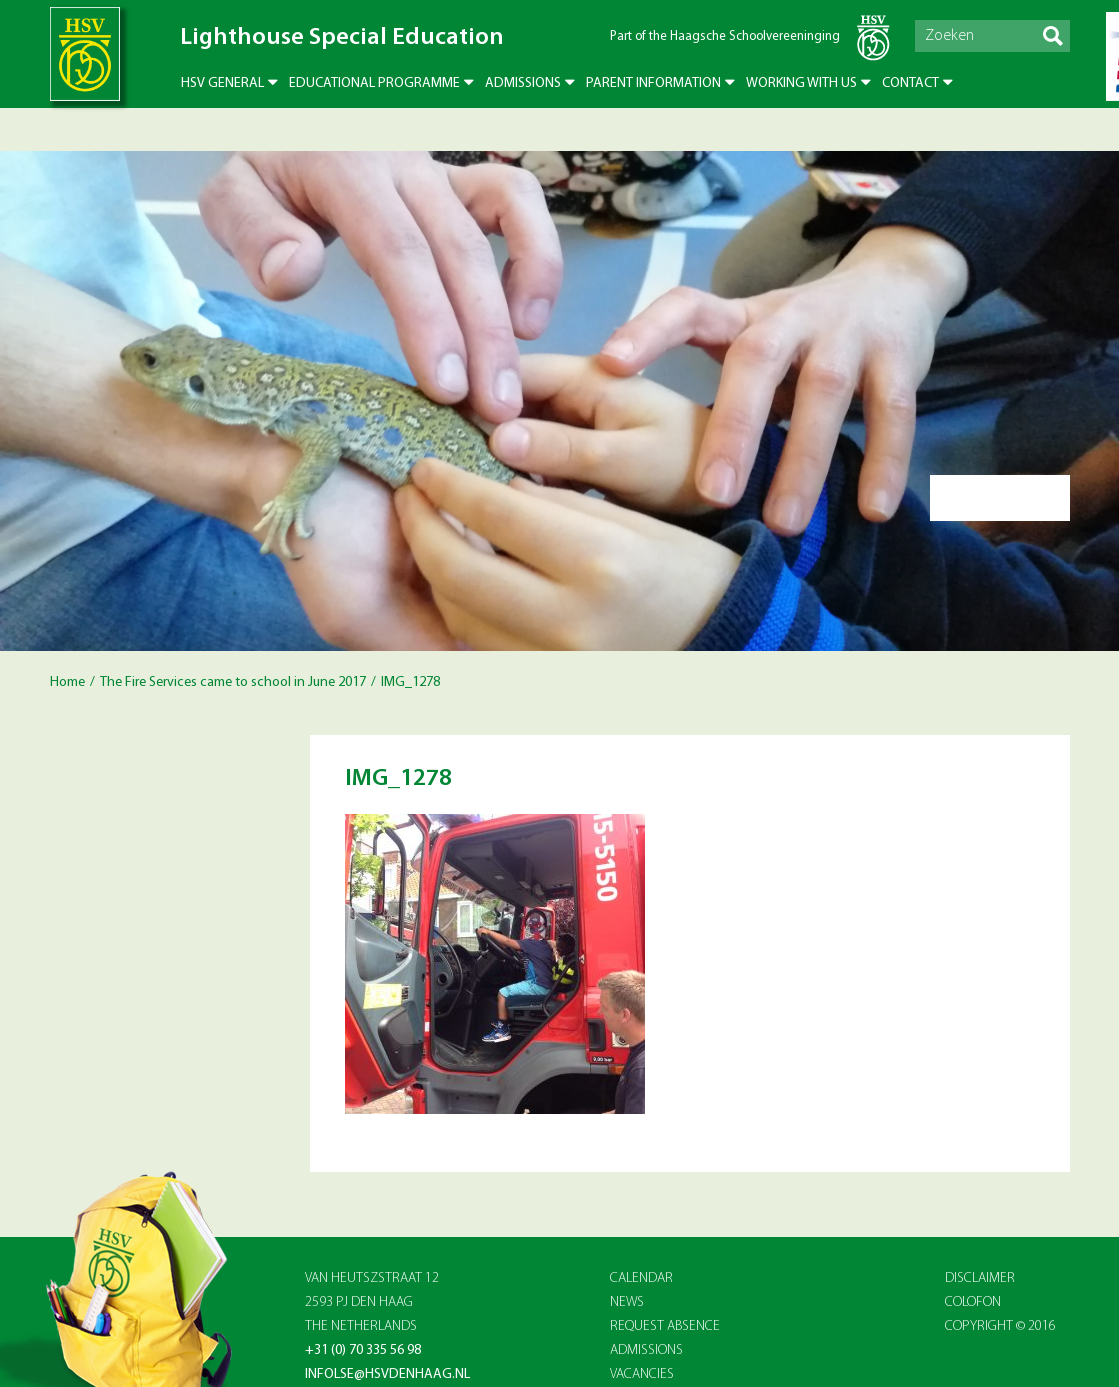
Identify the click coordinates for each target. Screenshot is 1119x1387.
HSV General (222, 83)
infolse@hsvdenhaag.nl (387, 1374)
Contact (910, 83)
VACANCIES (642, 1374)
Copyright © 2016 (1000, 1326)
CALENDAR (641, 1278)
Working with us (801, 83)
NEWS (627, 1302)
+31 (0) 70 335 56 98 (363, 1350)
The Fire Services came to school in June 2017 (233, 682)
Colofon (973, 1302)
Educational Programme (374, 83)
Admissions (523, 83)
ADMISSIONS (646, 1350)
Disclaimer (980, 1278)
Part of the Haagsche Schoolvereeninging (725, 36)
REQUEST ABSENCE (665, 1326)
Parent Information (653, 83)
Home (67, 682)
